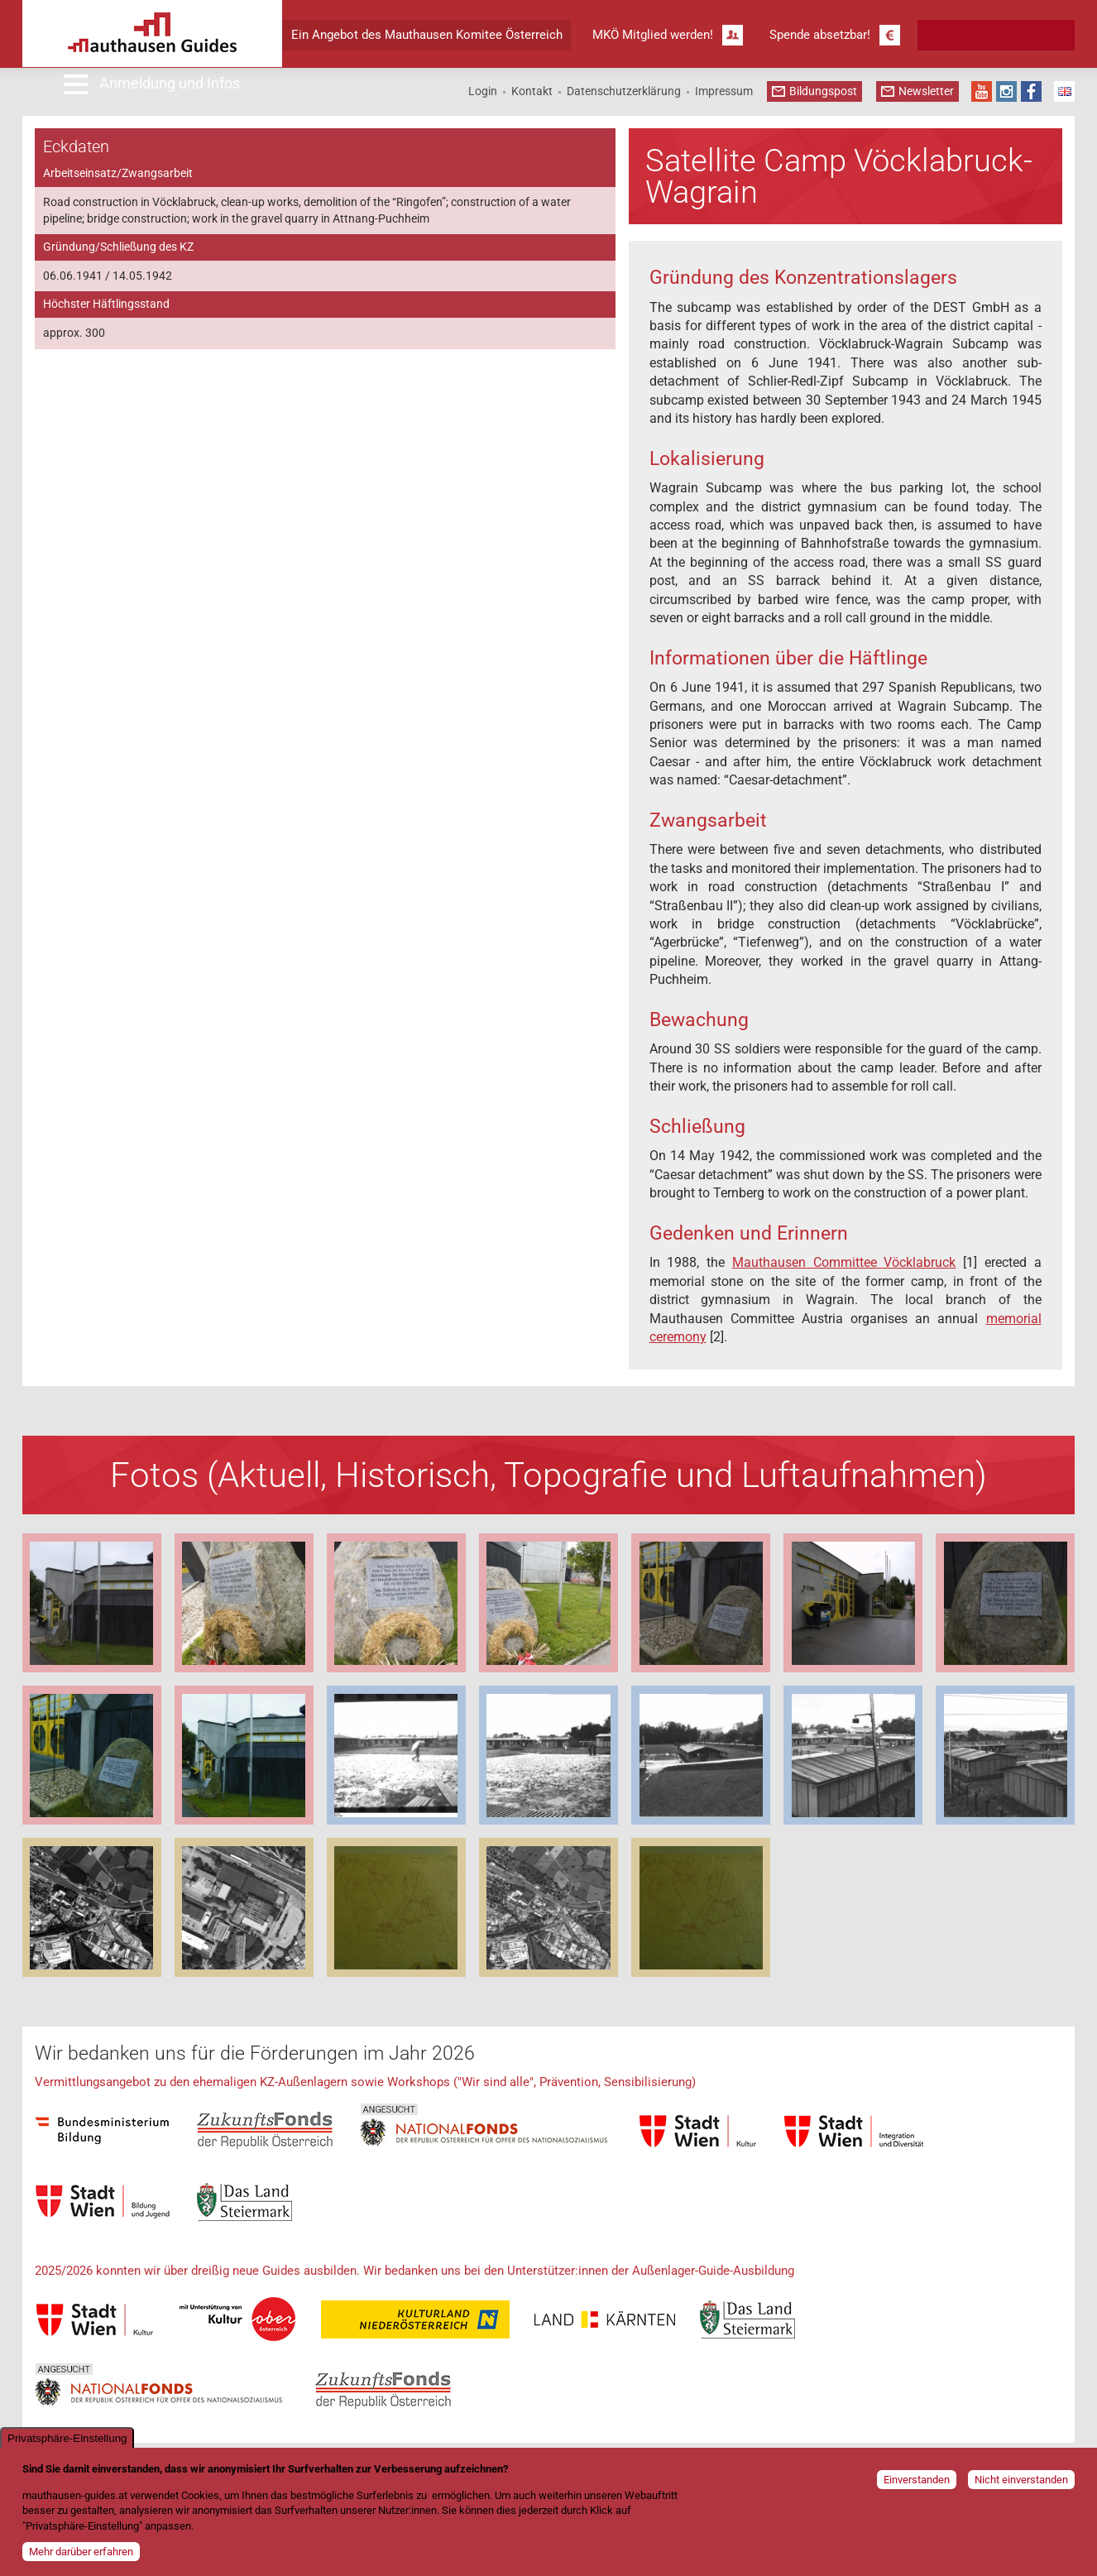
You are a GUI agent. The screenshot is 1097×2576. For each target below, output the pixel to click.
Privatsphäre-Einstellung (67, 2438)
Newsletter (926, 91)
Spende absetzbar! (819, 34)
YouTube (981, 91)
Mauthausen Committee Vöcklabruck (844, 1262)
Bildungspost (823, 91)
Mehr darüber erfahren (81, 2551)
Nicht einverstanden (1021, 2479)
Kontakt (532, 91)
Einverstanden (917, 2479)
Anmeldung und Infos (169, 83)
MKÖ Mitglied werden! (652, 34)
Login (482, 91)
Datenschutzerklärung (624, 91)
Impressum (724, 91)
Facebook (1031, 91)
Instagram (1006, 91)
